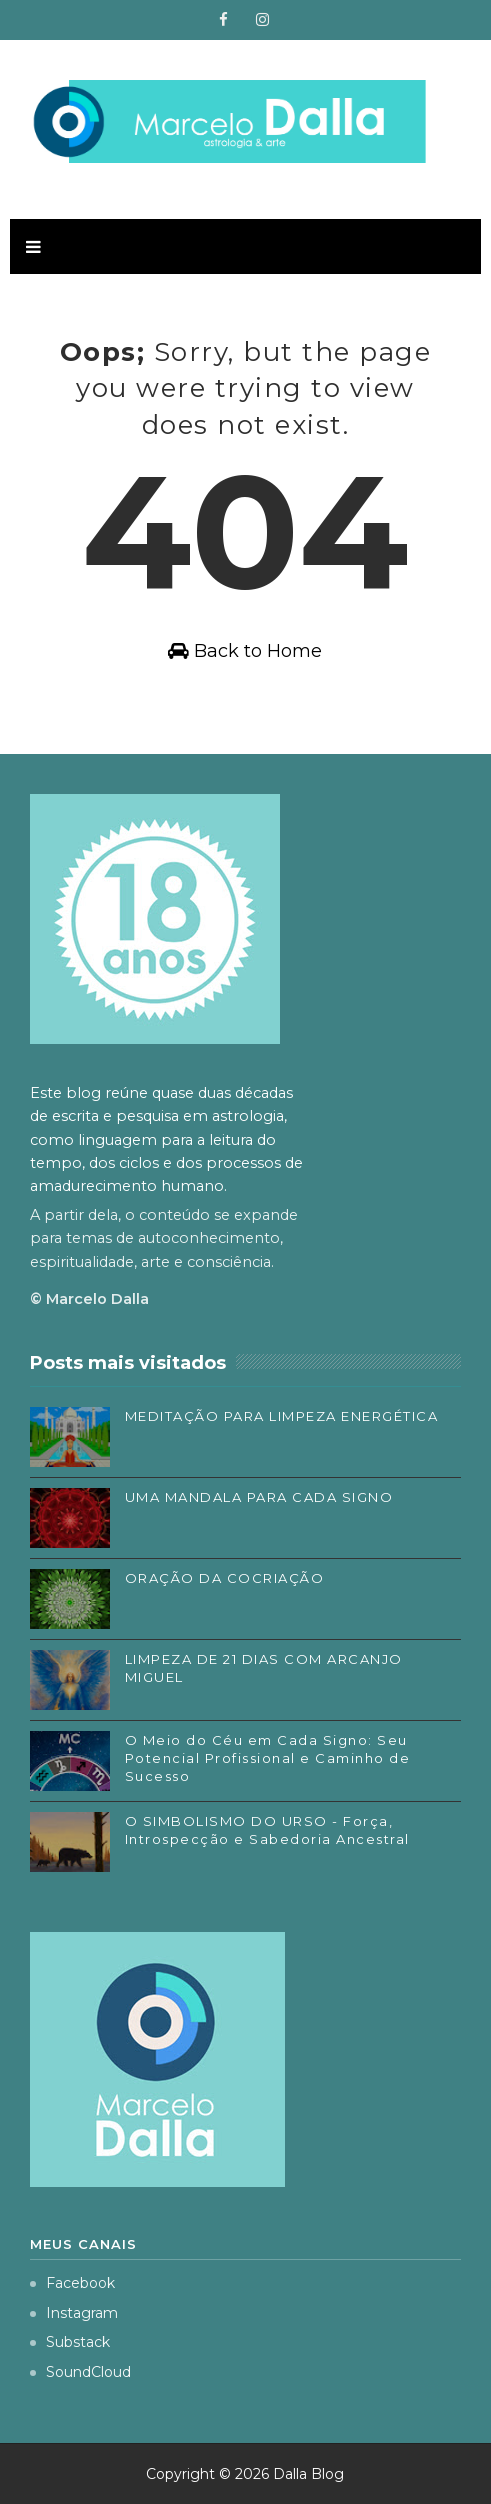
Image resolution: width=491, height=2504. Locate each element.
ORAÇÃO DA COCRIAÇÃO (225, 1578)
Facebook (72, 2283)
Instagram (74, 2313)
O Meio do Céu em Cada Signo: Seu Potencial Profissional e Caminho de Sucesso (268, 1758)
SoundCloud (80, 2372)
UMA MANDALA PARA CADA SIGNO (259, 1497)
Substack (70, 2342)
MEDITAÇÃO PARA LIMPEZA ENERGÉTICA (282, 1416)
